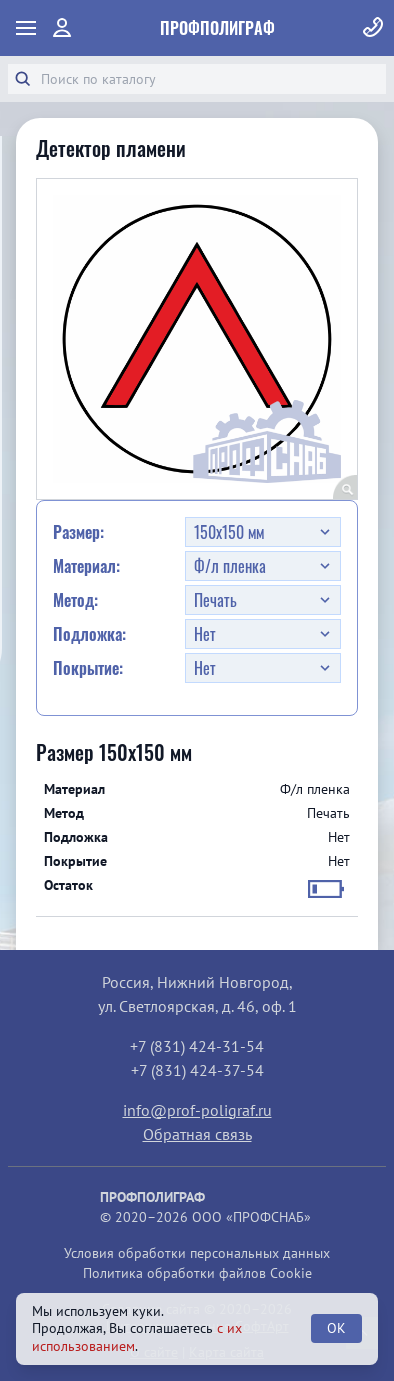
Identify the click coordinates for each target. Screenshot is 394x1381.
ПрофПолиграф (217, 28)
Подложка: (89, 634)
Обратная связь (197, 1134)
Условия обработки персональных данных (197, 1253)
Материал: (86, 566)
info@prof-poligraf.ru (197, 1110)
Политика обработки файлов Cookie (197, 1273)
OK (336, 1328)
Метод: (75, 600)
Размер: (78, 532)
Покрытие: (88, 668)
